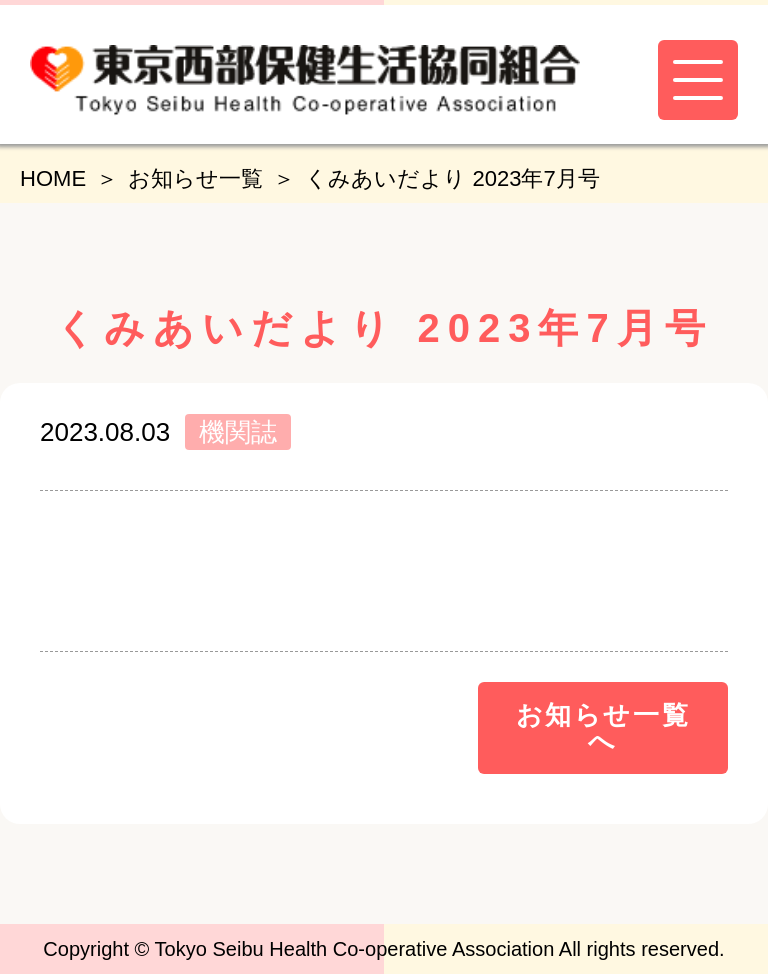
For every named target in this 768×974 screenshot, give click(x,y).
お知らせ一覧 (195, 178)
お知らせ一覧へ (603, 728)
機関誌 (238, 432)
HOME (53, 178)
